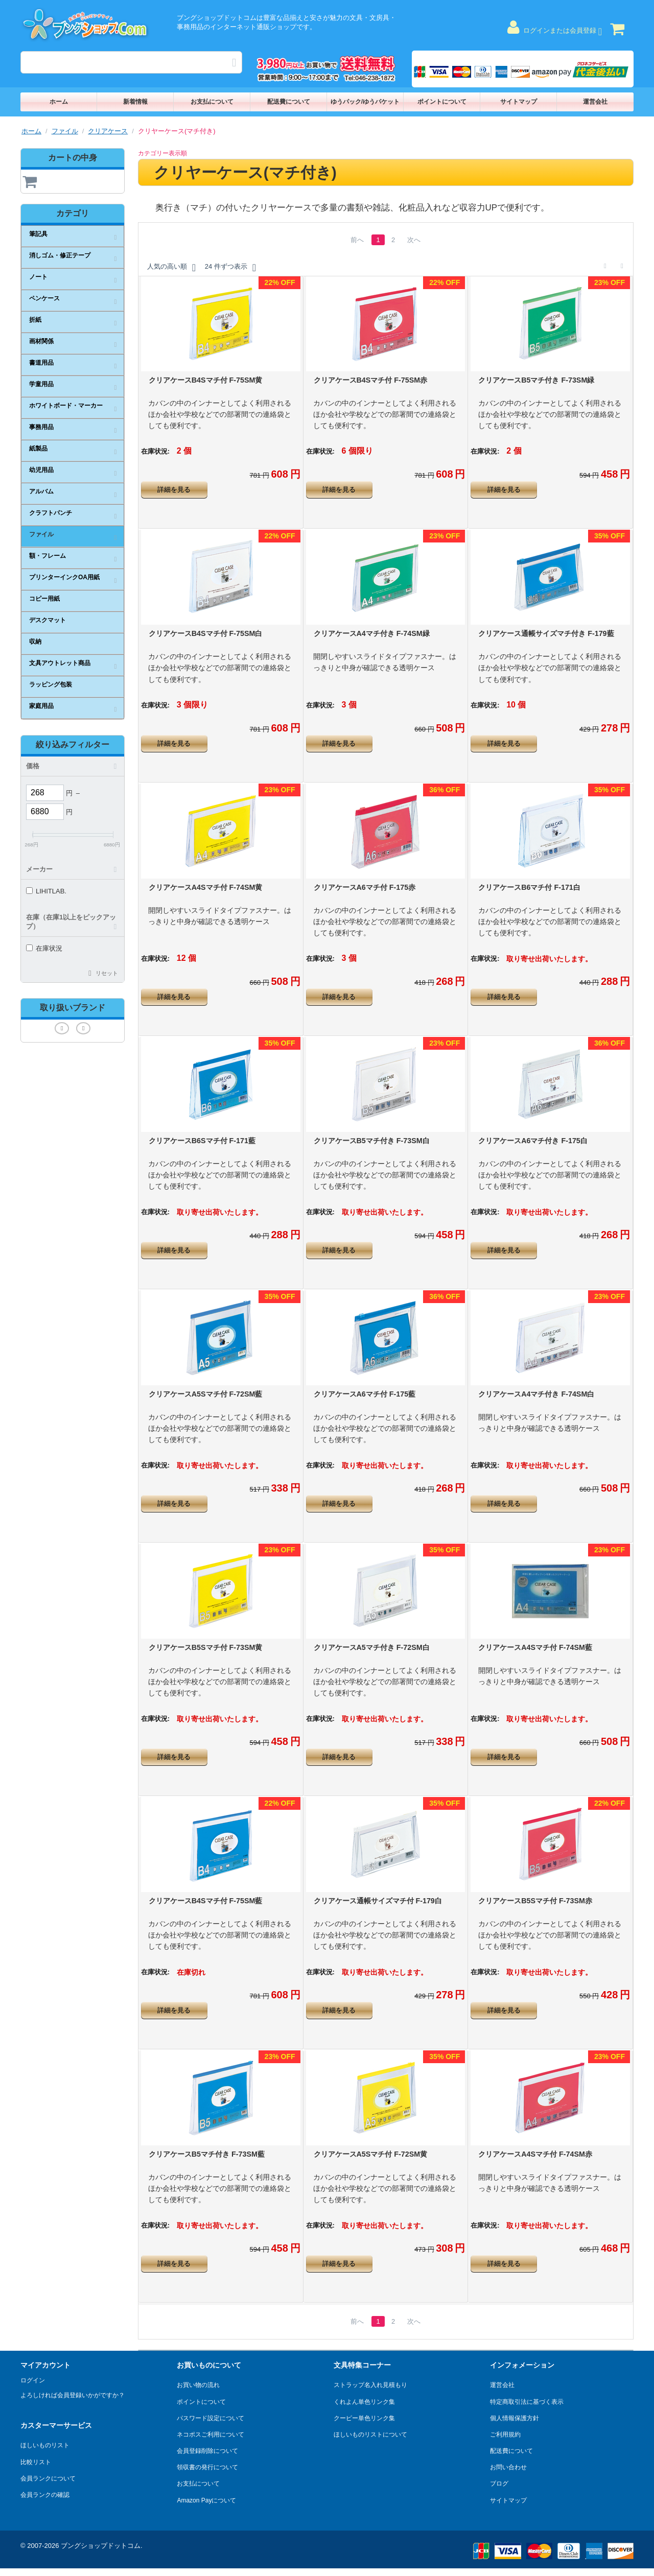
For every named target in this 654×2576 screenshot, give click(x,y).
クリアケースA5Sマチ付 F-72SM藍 (206, 1394)
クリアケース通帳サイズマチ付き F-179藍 (546, 633)
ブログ (499, 2483)
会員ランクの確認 (44, 2494)
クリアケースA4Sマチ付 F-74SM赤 (535, 2154)
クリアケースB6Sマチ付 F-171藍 (202, 1141)
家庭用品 (41, 706)
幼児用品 (41, 470)
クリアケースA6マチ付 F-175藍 (365, 1394)
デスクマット (47, 620)
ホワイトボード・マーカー (66, 405)
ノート (38, 276)
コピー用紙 (44, 598)
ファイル (65, 131)
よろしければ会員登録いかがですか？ (72, 2395)
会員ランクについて (48, 2478)
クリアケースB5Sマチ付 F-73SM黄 (206, 1647)
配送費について (288, 101)
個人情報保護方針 (514, 2418)
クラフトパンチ (50, 512)
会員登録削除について (207, 2450)
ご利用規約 (505, 2434)
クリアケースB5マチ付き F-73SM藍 (207, 2154)
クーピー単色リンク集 (364, 2418)
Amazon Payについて (206, 2500)
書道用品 (41, 362)
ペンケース (44, 298)
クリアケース (108, 131)
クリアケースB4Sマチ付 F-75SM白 (206, 633)
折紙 (35, 319)
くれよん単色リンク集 (364, 2401)
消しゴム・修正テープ (59, 255)
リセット (107, 973)
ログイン (32, 2380)
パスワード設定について (210, 2418)
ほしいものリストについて (370, 2434)
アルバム (41, 491)
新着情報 (135, 101)
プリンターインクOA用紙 (64, 577)
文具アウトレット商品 (59, 663)
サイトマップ (518, 101)
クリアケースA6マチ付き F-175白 (533, 1141)
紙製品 (38, 448)
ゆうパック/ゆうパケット (365, 101)
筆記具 (38, 234)
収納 (35, 641)
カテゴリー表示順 (162, 153)
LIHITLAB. (46, 891)
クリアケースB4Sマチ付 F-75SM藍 (206, 1901)
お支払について (212, 101)
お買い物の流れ (198, 2385)
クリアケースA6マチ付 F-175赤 (365, 887)
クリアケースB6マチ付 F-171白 (529, 887)
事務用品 (41, 427)
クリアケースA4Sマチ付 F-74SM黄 (206, 887)
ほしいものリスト (44, 2445)
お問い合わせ (508, 2467)
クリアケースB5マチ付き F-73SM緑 (536, 380)
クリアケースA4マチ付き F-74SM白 (536, 1394)
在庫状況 (44, 948)
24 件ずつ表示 (230, 267)
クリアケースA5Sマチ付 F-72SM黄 (371, 2154)
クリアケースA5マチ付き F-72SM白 (372, 1647)
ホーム (59, 101)
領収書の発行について (207, 2467)
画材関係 (41, 341)
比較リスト (35, 2462)
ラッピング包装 (50, 684)
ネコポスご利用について (210, 2434)
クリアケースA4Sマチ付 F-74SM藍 (535, 1647)
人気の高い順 (171, 267)
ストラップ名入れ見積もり (370, 2385)
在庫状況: (155, 451)
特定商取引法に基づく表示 (527, 2401)
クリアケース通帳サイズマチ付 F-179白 (378, 1901)
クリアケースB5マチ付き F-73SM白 (372, 1141)
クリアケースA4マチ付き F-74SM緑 (372, 633)
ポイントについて (441, 101)
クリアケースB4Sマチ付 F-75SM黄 (206, 380)
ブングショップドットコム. (102, 2545)
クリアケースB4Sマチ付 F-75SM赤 (371, 380)
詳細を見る (174, 489)
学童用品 (41, 384)
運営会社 (595, 101)
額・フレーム (47, 555)
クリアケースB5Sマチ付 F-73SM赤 (535, 1901)
